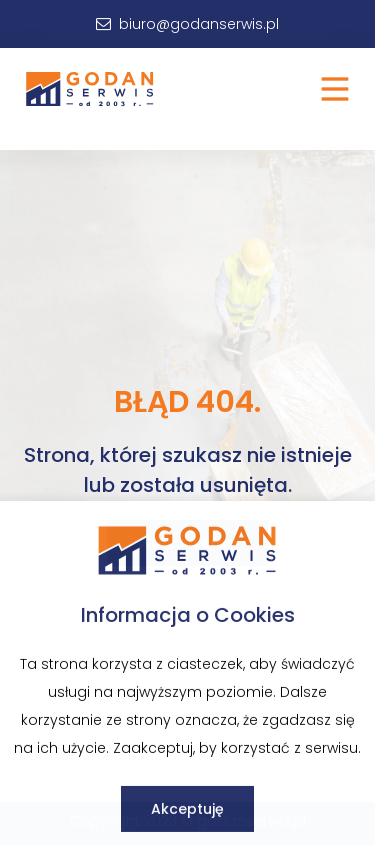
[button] (335, 89)
